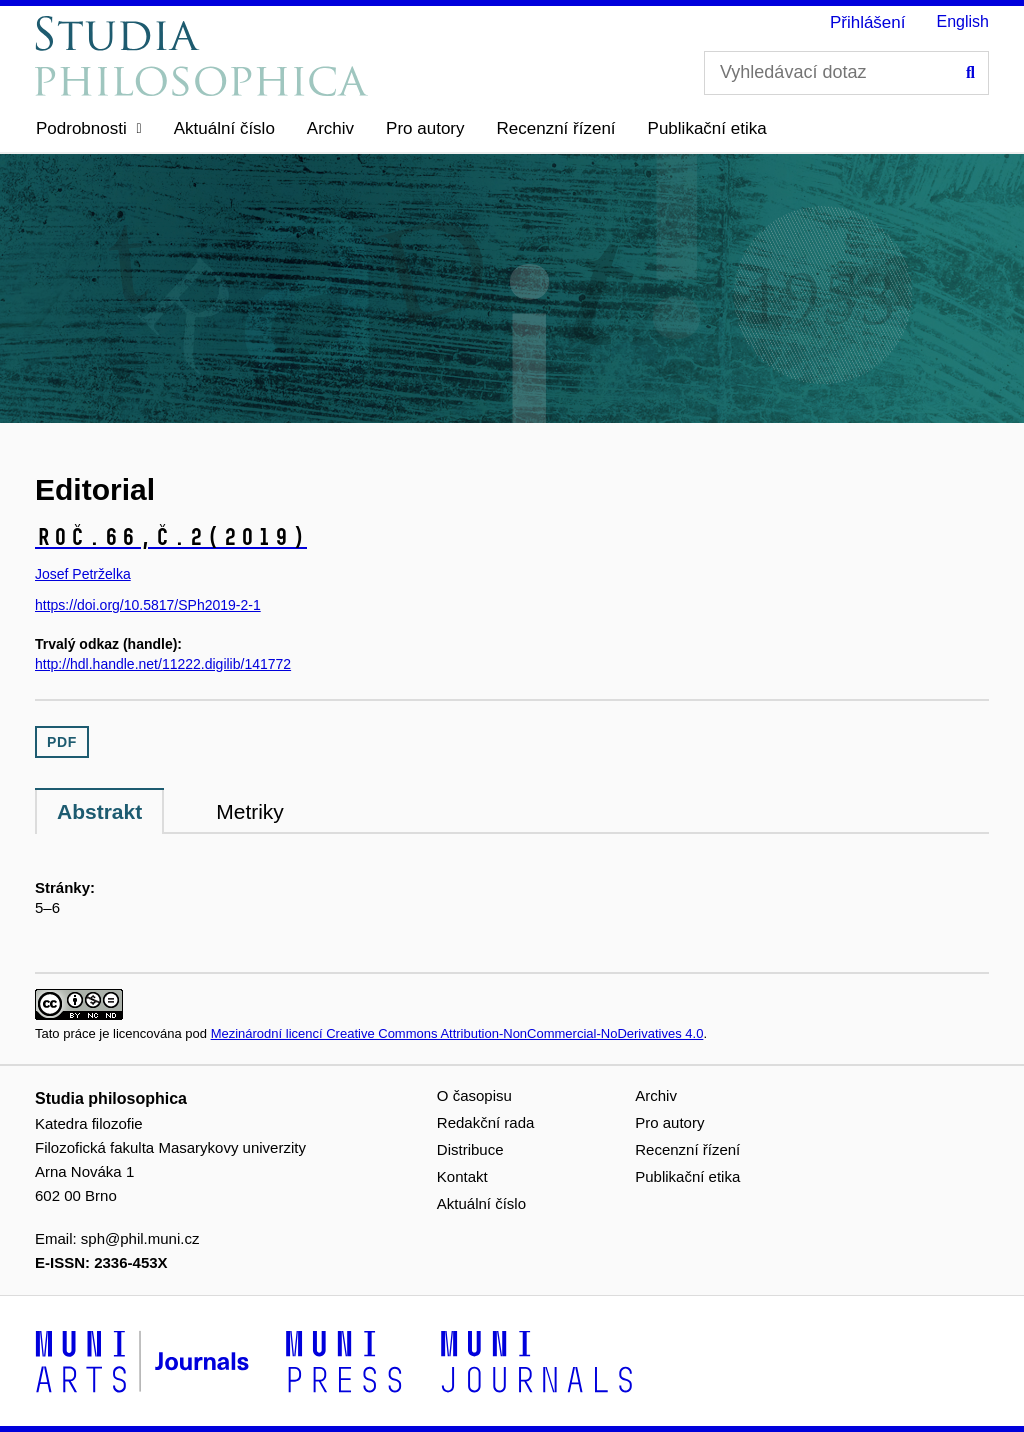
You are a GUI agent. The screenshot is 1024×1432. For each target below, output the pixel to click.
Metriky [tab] (250, 811)
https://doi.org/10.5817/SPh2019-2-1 (148, 605)
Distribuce (470, 1149)
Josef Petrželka (83, 574)
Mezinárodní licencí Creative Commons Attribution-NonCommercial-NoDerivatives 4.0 (457, 1033)
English (963, 21)
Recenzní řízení (556, 128)
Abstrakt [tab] (99, 811)
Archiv (330, 128)
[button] (89, 129)
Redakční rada (486, 1122)
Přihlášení (868, 22)
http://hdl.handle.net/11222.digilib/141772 (163, 664)
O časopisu (474, 1095)
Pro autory (425, 128)
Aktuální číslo (224, 128)
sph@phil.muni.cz (140, 1238)
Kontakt (462, 1176)
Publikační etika (707, 128)
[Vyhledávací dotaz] (846, 73)
